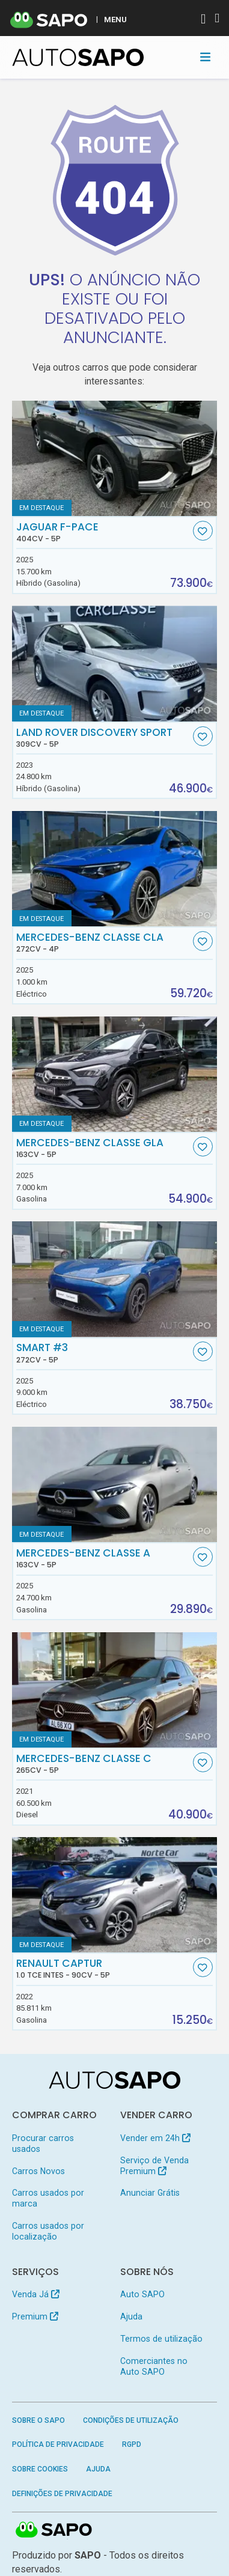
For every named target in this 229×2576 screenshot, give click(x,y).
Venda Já (36, 2294)
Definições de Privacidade (62, 2493)
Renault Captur (103, 1968)
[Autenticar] (203, 20)
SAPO (54, 2530)
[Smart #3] (115, 1279)
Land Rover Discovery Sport (103, 737)
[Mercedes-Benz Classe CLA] (115, 868)
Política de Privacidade (58, 2444)
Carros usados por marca (48, 2198)
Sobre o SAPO (38, 2420)
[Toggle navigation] (205, 57)
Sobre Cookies (40, 2469)
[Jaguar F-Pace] (115, 458)
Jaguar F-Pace (103, 532)
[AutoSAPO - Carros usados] (78, 57)
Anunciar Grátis (150, 2193)
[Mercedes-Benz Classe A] (115, 1484)
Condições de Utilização (131, 2420)
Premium (35, 2316)
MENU (115, 19)
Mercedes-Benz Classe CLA (103, 942)
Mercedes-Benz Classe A (103, 1558)
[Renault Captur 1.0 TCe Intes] (115, 1894)
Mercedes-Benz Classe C (103, 1763)
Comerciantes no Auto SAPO (154, 2366)
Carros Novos (38, 2171)
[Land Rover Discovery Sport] (115, 663)
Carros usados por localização (48, 2231)
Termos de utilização (161, 2339)
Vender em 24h (155, 2138)
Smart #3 (103, 1352)
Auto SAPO (142, 2294)
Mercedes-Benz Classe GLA (103, 1148)
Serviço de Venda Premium (154, 2165)
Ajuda (131, 2316)
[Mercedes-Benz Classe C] (115, 1690)
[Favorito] (203, 531)
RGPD (131, 2444)
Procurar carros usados (43, 2143)
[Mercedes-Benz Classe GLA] (115, 1074)
